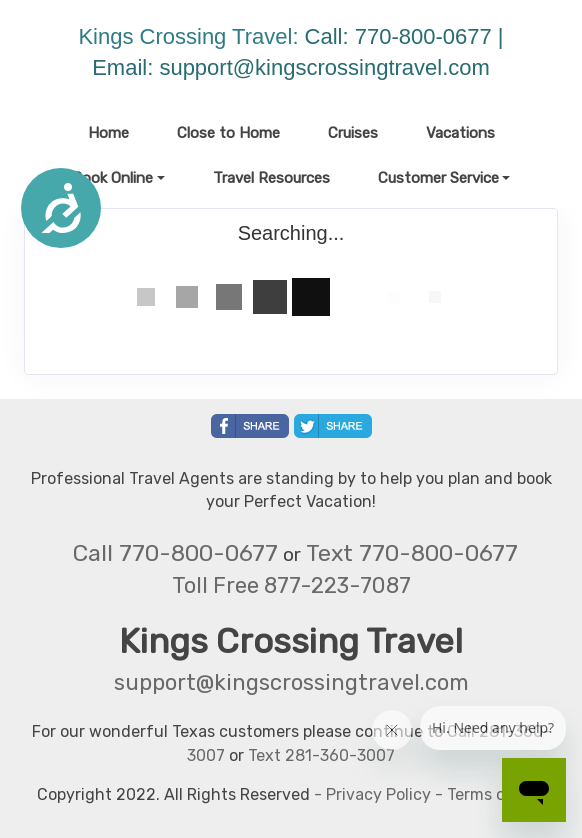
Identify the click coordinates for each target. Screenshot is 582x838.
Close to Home (228, 133)
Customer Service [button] (438, 178)
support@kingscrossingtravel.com (324, 67)
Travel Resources (271, 178)
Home (108, 133)
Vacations (460, 133)
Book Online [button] (112, 178)
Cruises (353, 133)
